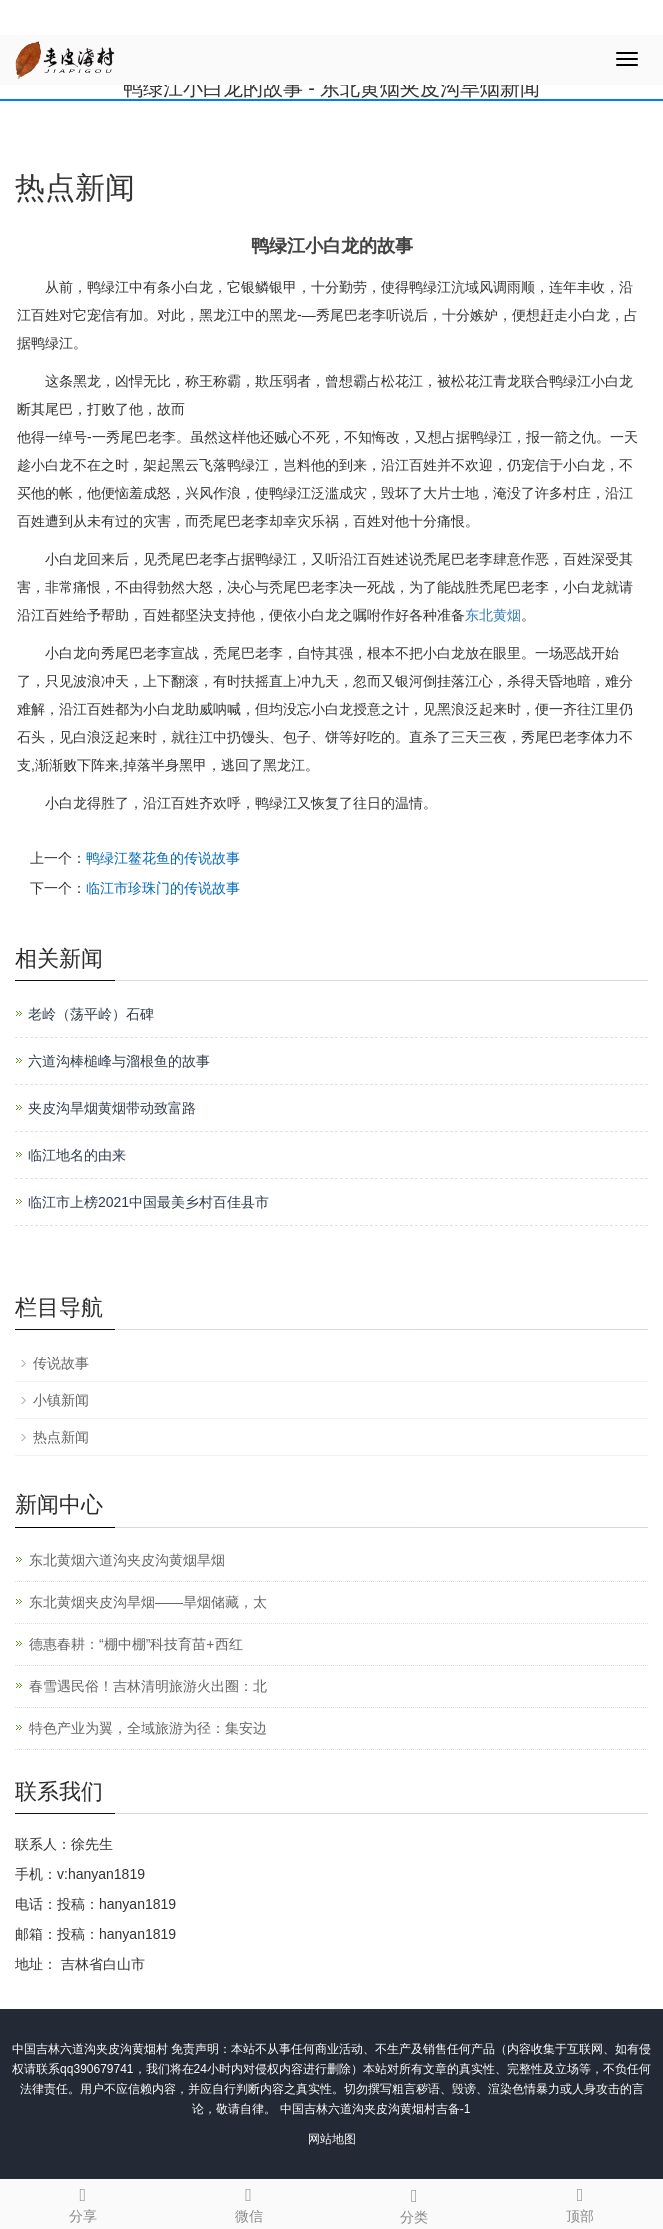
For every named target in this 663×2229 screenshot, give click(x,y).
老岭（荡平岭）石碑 (91, 1014)
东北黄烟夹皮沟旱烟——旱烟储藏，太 (148, 1602)
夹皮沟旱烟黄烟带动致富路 (112, 1108)
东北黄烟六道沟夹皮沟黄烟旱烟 (127, 1560)
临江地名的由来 (77, 1155)
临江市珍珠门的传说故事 (163, 888)
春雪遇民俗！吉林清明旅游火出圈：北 (148, 1686)
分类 (415, 2203)
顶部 (580, 2202)
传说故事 (61, 1363)
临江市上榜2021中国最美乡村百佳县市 (148, 1202)
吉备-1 (453, 2109)
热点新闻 (61, 1437)
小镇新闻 (61, 1400)
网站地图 (332, 2139)
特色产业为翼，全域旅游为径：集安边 (148, 1728)
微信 (249, 2202)
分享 (83, 2202)
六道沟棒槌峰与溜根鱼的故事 (119, 1061)
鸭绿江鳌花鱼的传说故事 (163, 858)
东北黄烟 (493, 615)
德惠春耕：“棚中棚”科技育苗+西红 (136, 1644)
